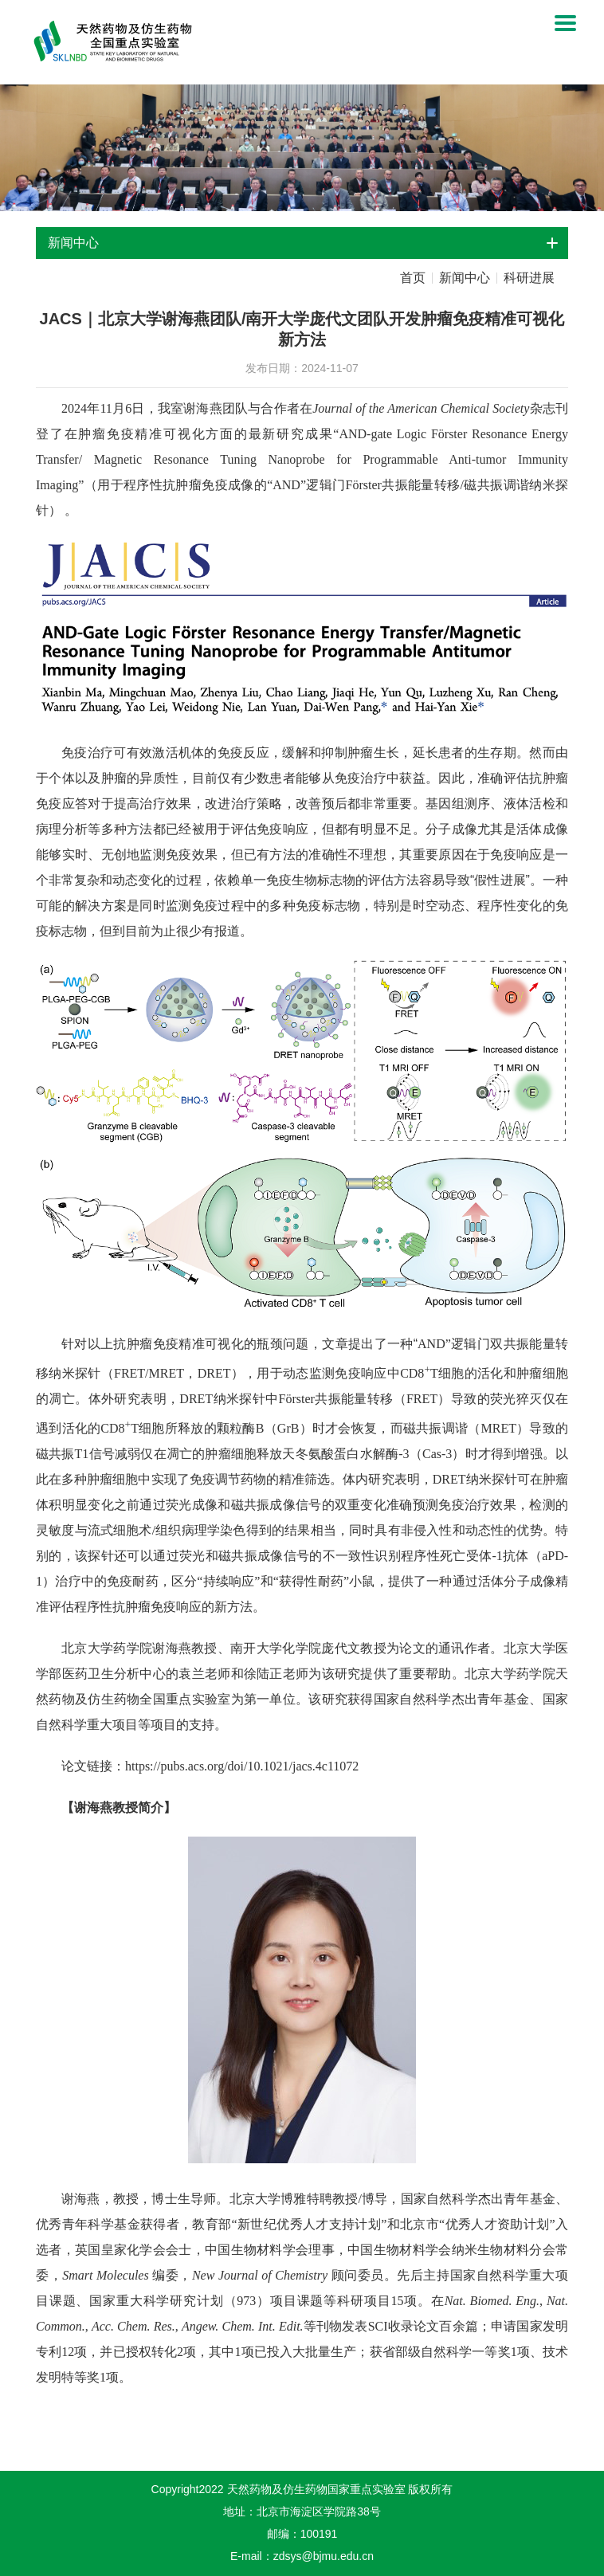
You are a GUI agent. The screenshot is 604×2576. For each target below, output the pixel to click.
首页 (413, 278)
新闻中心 (464, 278)
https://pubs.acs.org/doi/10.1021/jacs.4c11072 (242, 1766)
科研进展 (529, 278)
